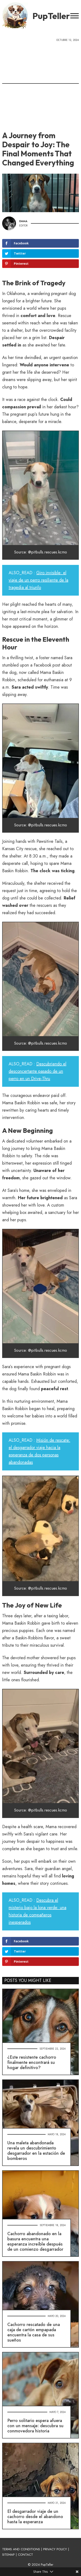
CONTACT (25, 2554)
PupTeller (51, 15)
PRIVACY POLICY (55, 2549)
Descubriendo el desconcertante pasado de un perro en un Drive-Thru (37, 1071)
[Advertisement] (40, 84)
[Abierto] (74, 15)
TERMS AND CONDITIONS (21, 2549)
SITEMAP (8, 2554)
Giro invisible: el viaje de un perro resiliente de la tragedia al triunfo (38, 580)
